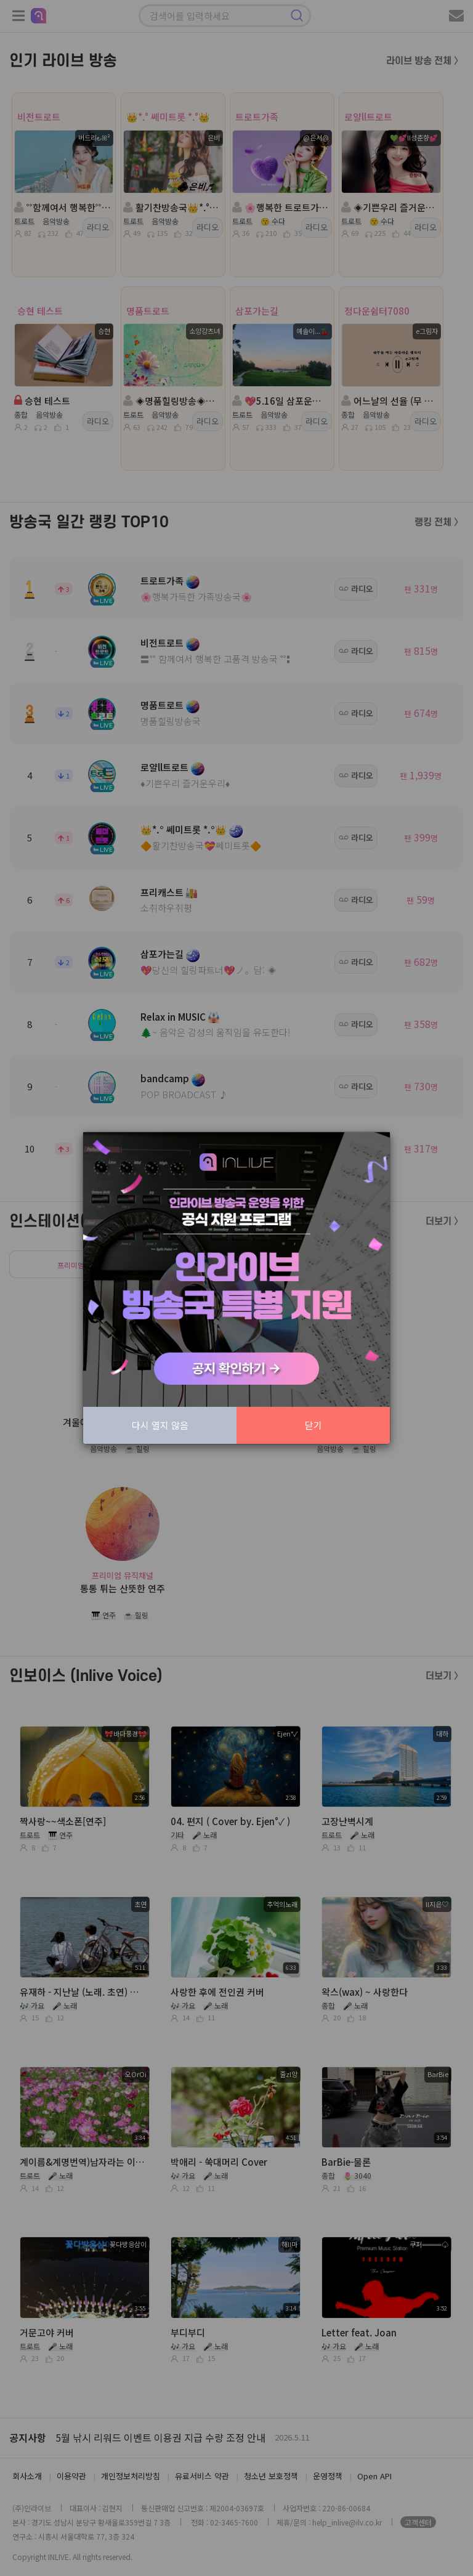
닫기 (313, 1425)
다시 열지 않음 (160, 1425)
